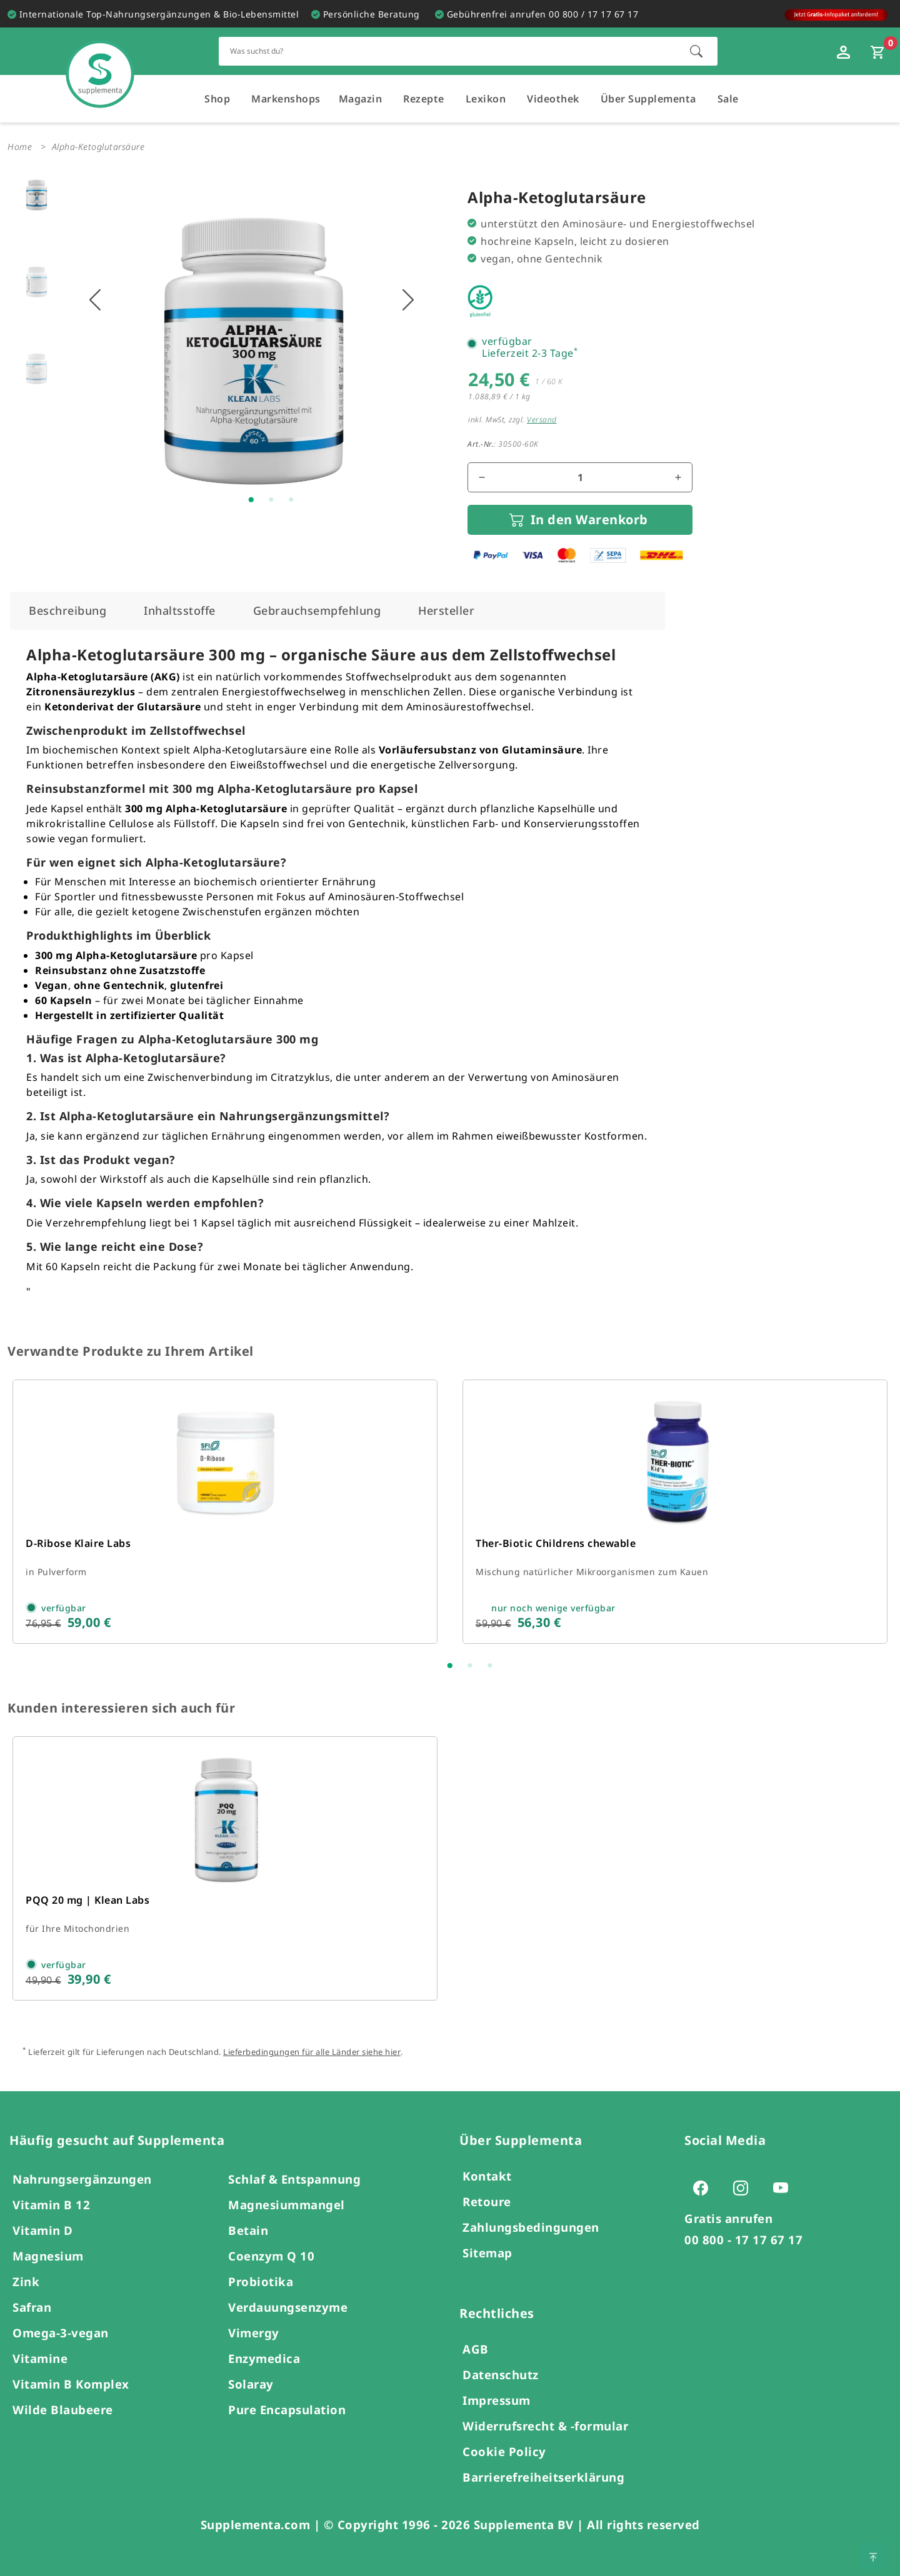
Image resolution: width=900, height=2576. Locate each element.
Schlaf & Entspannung (294, 2179)
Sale (728, 99)
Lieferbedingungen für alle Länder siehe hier (312, 2051)
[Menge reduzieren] (482, 477)
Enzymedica (264, 2358)
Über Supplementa (648, 99)
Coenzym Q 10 (271, 2256)
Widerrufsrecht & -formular (545, 2426)
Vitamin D (42, 2230)
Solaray (251, 2384)
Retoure (486, 2201)
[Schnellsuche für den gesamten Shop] (448, 51)
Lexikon (486, 99)
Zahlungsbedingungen (530, 2227)
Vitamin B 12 (51, 2204)
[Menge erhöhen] (678, 477)
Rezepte (423, 99)
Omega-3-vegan (60, 2332)
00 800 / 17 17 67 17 (593, 14)
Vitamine (40, 2358)
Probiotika (260, 2281)
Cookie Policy (504, 2451)
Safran (31, 2307)
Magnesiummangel (286, 2204)
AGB (475, 2349)
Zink (25, 2281)
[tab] (67, 611)
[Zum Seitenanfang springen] (873, 2556)
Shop (217, 99)
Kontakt (487, 2176)
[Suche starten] (696, 51)
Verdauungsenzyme (288, 2307)
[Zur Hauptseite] (100, 61)
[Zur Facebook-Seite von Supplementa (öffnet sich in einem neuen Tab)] (704, 2187)
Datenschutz (500, 2374)
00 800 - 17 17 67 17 (743, 2239)
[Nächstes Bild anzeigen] (407, 300)
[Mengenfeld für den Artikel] (580, 477)
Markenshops (286, 99)
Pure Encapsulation (287, 2409)
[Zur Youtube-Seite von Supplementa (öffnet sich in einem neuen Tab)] (784, 2187)
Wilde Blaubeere (62, 2409)
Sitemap (487, 2252)
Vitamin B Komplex (70, 2384)
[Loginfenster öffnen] (845, 51)
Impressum (496, 2400)
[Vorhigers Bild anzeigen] (94, 300)
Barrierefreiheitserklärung (543, 2477)
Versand (542, 419)
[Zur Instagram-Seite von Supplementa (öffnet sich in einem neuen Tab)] (744, 2187)
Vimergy (253, 2332)
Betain (248, 2230)
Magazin (360, 99)
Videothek (553, 99)
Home (20, 146)
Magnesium (48, 2256)
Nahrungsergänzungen (82, 2179)
